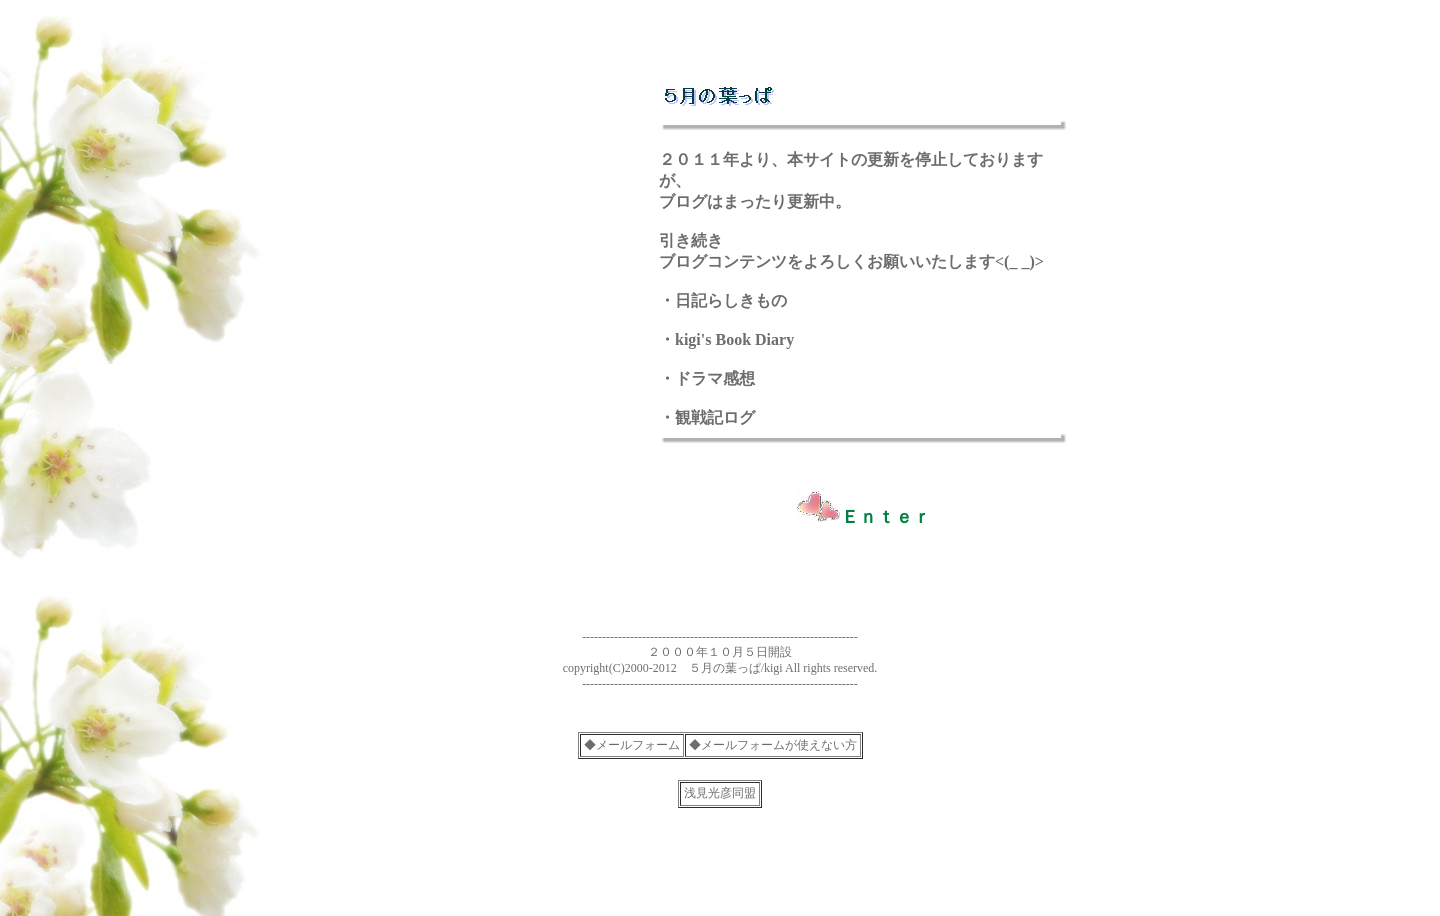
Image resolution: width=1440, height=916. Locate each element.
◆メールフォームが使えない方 (773, 745)
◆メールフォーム (632, 745)
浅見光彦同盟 (720, 793)
